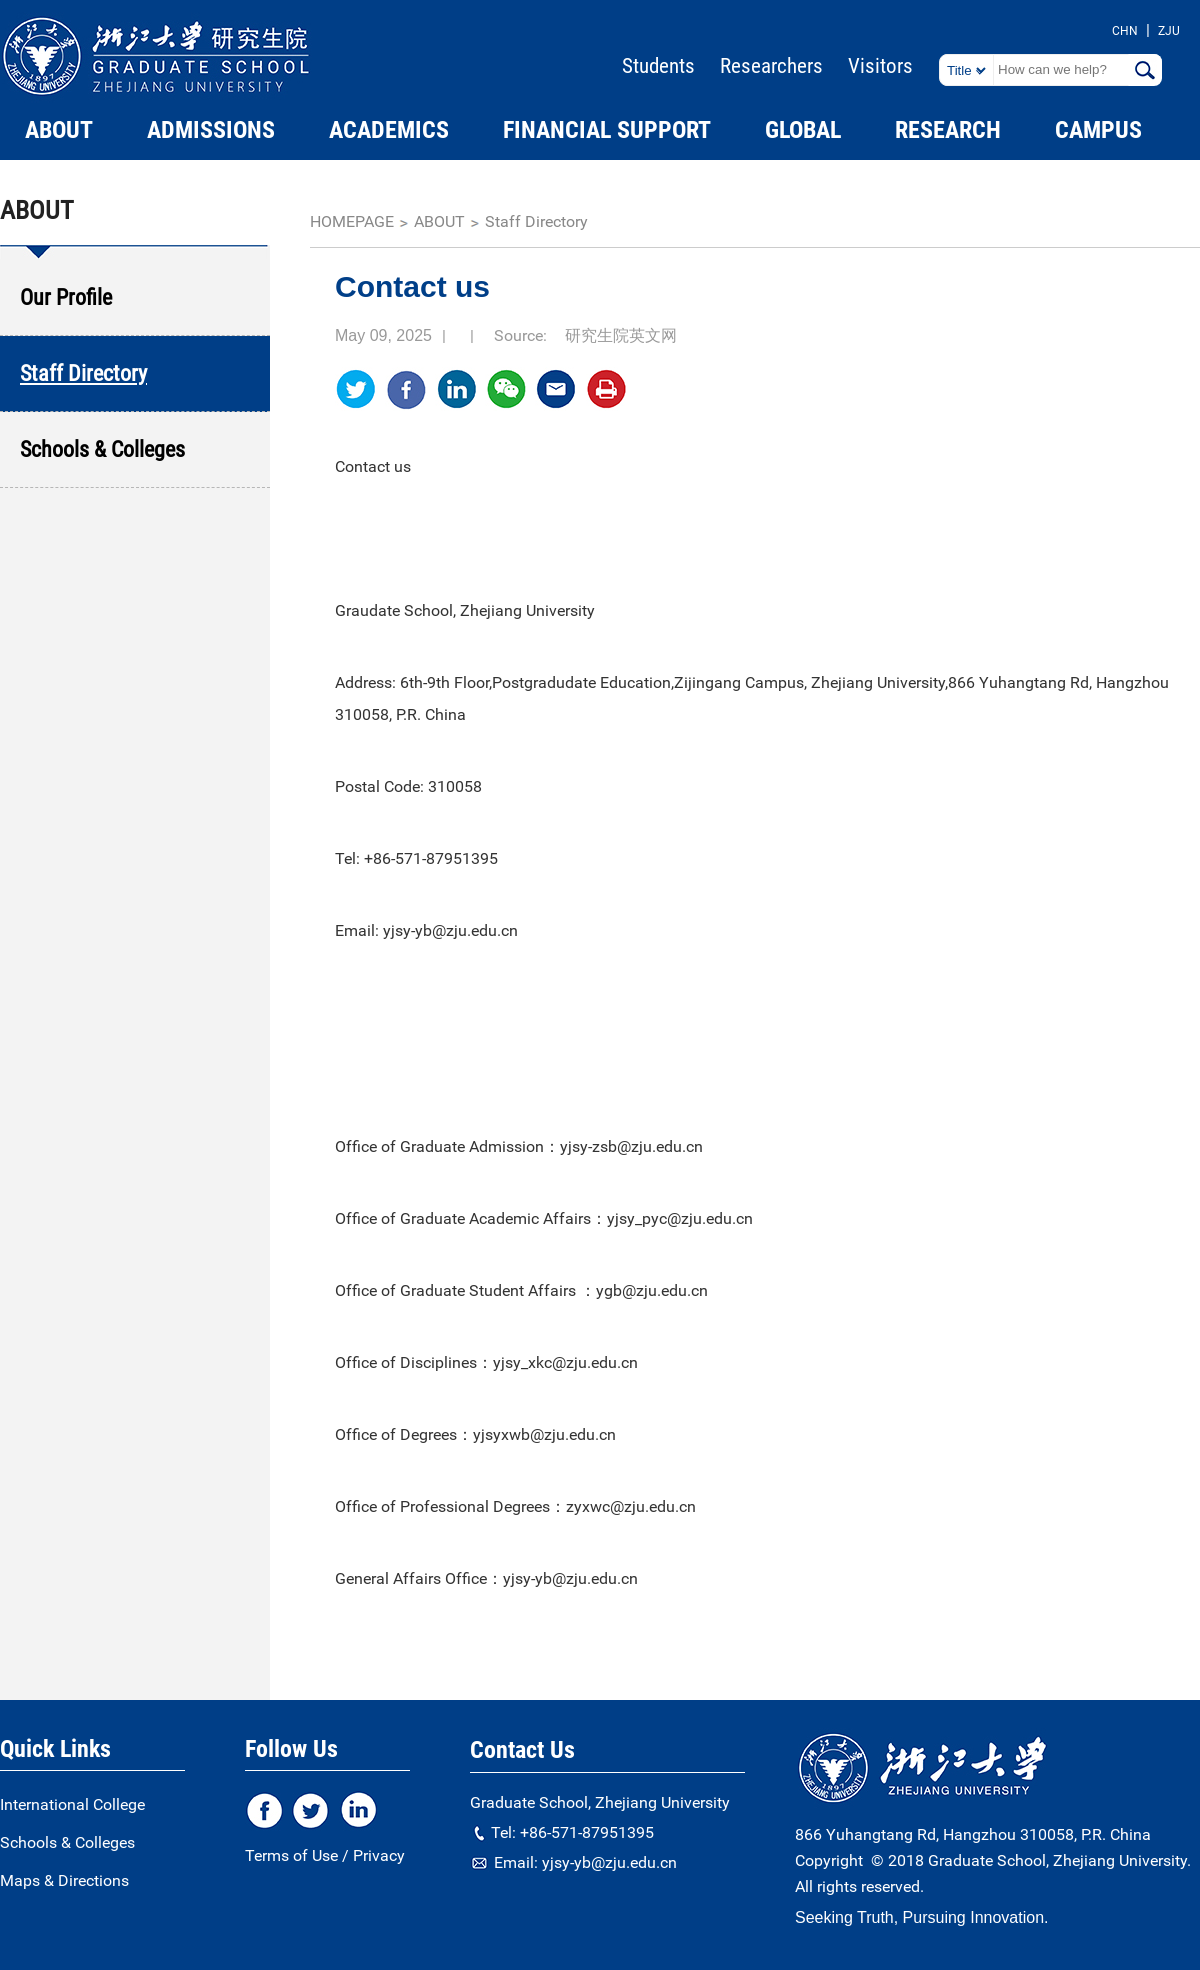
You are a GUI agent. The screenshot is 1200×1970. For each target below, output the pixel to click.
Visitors (880, 66)
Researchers (771, 66)
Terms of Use (291, 1855)
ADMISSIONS (211, 130)
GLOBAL (803, 130)
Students (658, 66)
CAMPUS (1098, 130)
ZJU (1169, 31)
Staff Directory (536, 221)
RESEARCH (948, 130)
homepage (352, 221)
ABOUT (59, 130)
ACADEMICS (389, 130)
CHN (1125, 31)
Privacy (379, 1855)
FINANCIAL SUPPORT (607, 130)
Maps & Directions (64, 1880)
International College (72, 1804)
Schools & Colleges (67, 1842)
